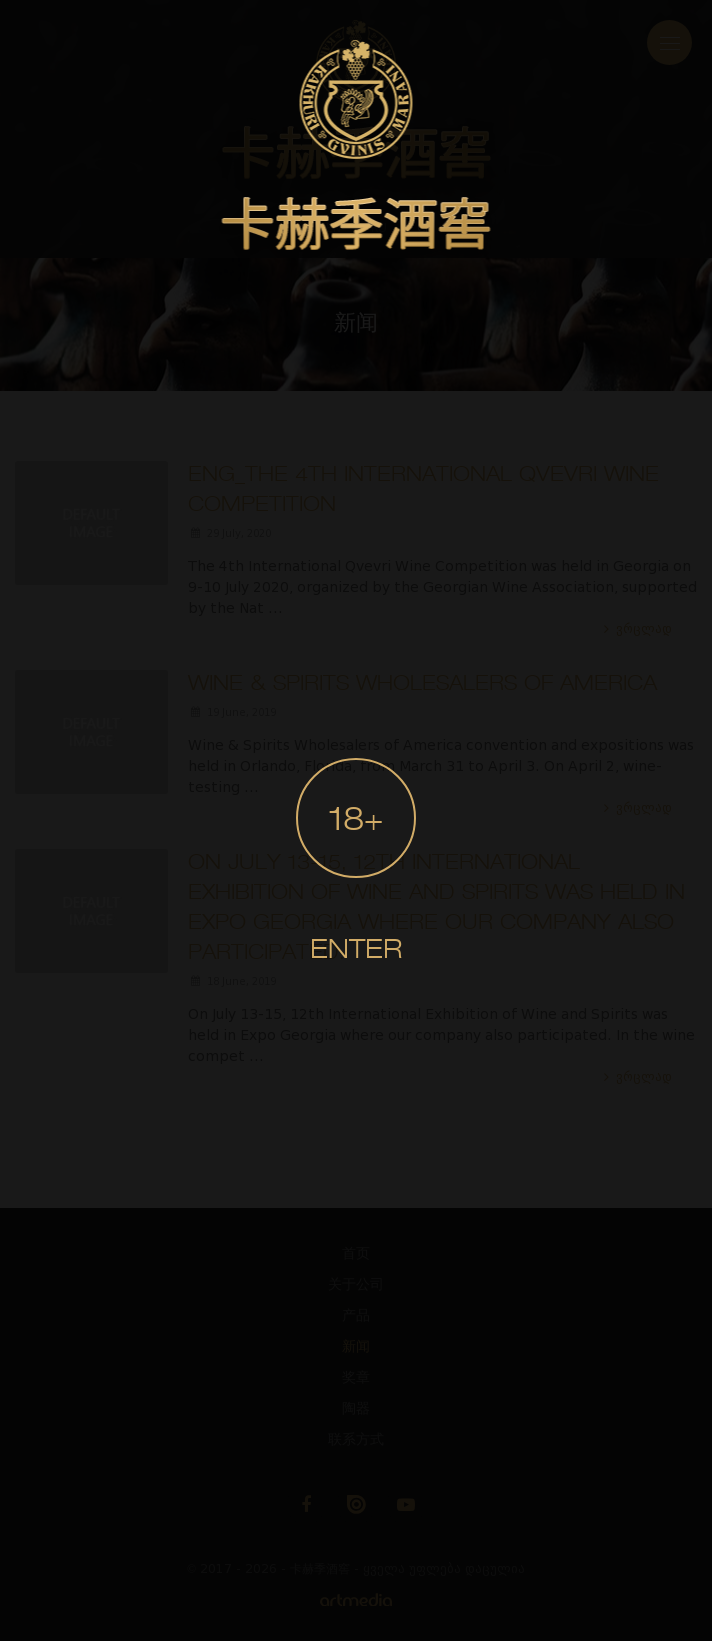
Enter (356, 951)
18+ (356, 821)
